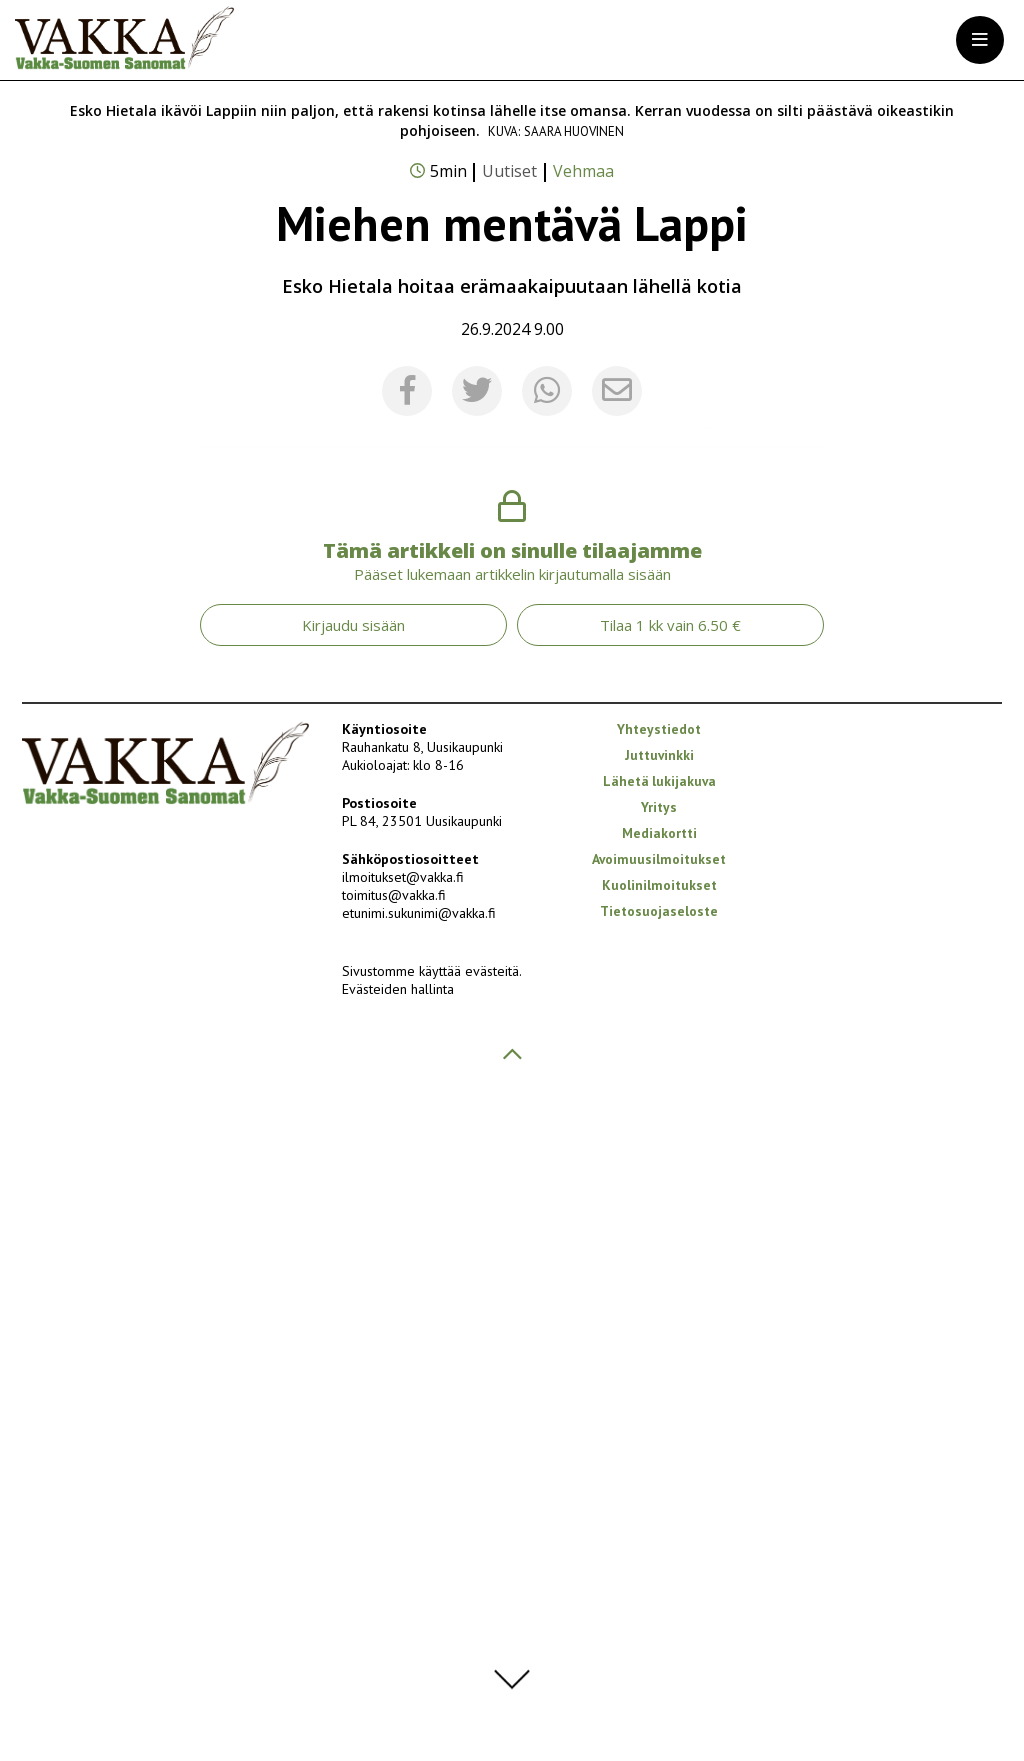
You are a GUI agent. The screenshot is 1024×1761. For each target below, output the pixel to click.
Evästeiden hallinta (398, 1656)
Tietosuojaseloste (659, 1578)
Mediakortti (659, 1500)
